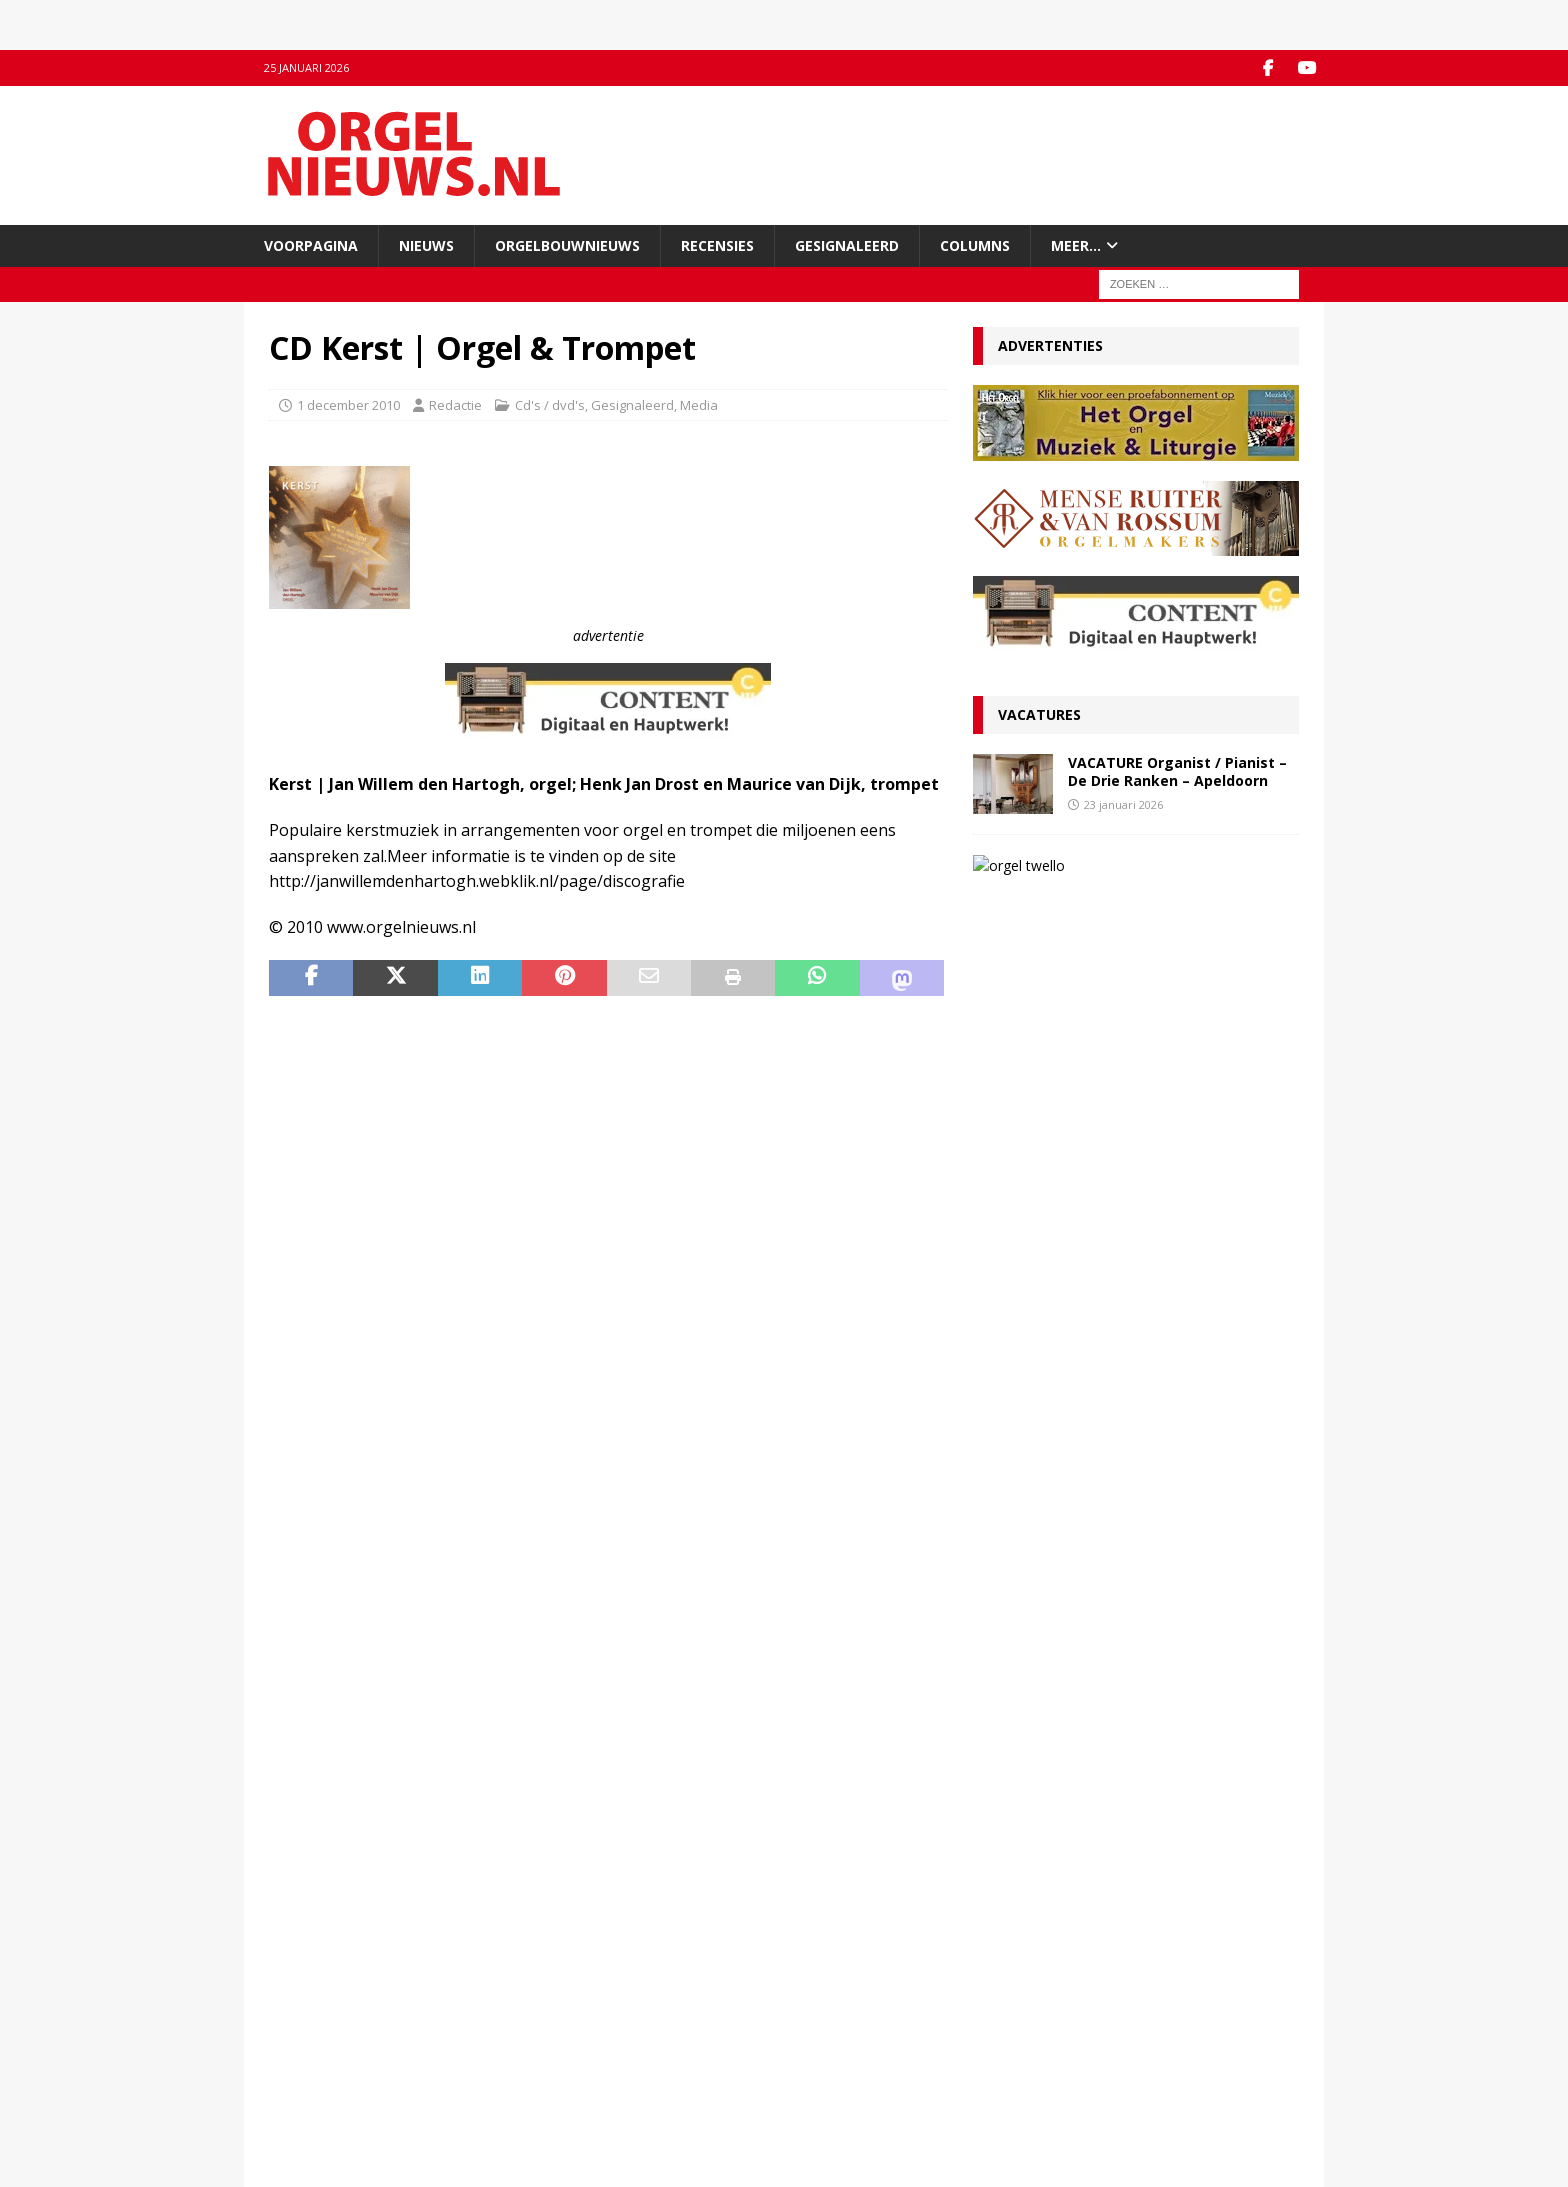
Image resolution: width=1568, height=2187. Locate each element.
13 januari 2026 (1123, 922)
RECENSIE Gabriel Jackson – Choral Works (1119, 1324)
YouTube (560, 2025)
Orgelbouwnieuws (567, 244)
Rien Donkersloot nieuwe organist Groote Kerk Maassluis (1123, 1123)
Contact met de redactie (341, 2005)
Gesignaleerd (847, 244)
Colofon (293, 2109)
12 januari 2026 (1028, 1557)
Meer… (1076, 244)
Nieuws (426, 244)
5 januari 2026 (1025, 1715)
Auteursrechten (316, 2088)
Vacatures (1039, 714)
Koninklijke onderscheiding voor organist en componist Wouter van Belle (1132, 1053)
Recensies (717, 244)
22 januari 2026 (1028, 1295)
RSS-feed (561, 2046)
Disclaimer (300, 2067)
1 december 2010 (348, 404)
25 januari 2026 (1028, 1085)
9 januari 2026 (1025, 1645)
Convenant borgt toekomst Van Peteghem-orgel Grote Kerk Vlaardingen (1131, 1385)
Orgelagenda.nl (844, 2005)
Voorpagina (311, 244)
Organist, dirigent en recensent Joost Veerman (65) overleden (1109, 1263)
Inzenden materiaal (328, 2025)
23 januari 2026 (1123, 803)
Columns (975, 244)
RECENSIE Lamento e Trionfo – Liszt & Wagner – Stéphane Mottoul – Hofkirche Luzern (1118, 1604)
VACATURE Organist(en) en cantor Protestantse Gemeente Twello (1182, 881)
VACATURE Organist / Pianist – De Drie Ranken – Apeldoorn (1177, 771)
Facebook (562, 2005)
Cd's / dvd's (550, 404)
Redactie (455, 404)
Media (699, 404)
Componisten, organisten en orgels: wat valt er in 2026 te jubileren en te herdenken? (1135, 1683)
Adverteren (303, 2046)
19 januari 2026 (1028, 1347)
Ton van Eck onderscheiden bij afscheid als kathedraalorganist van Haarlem (1128, 1525)
